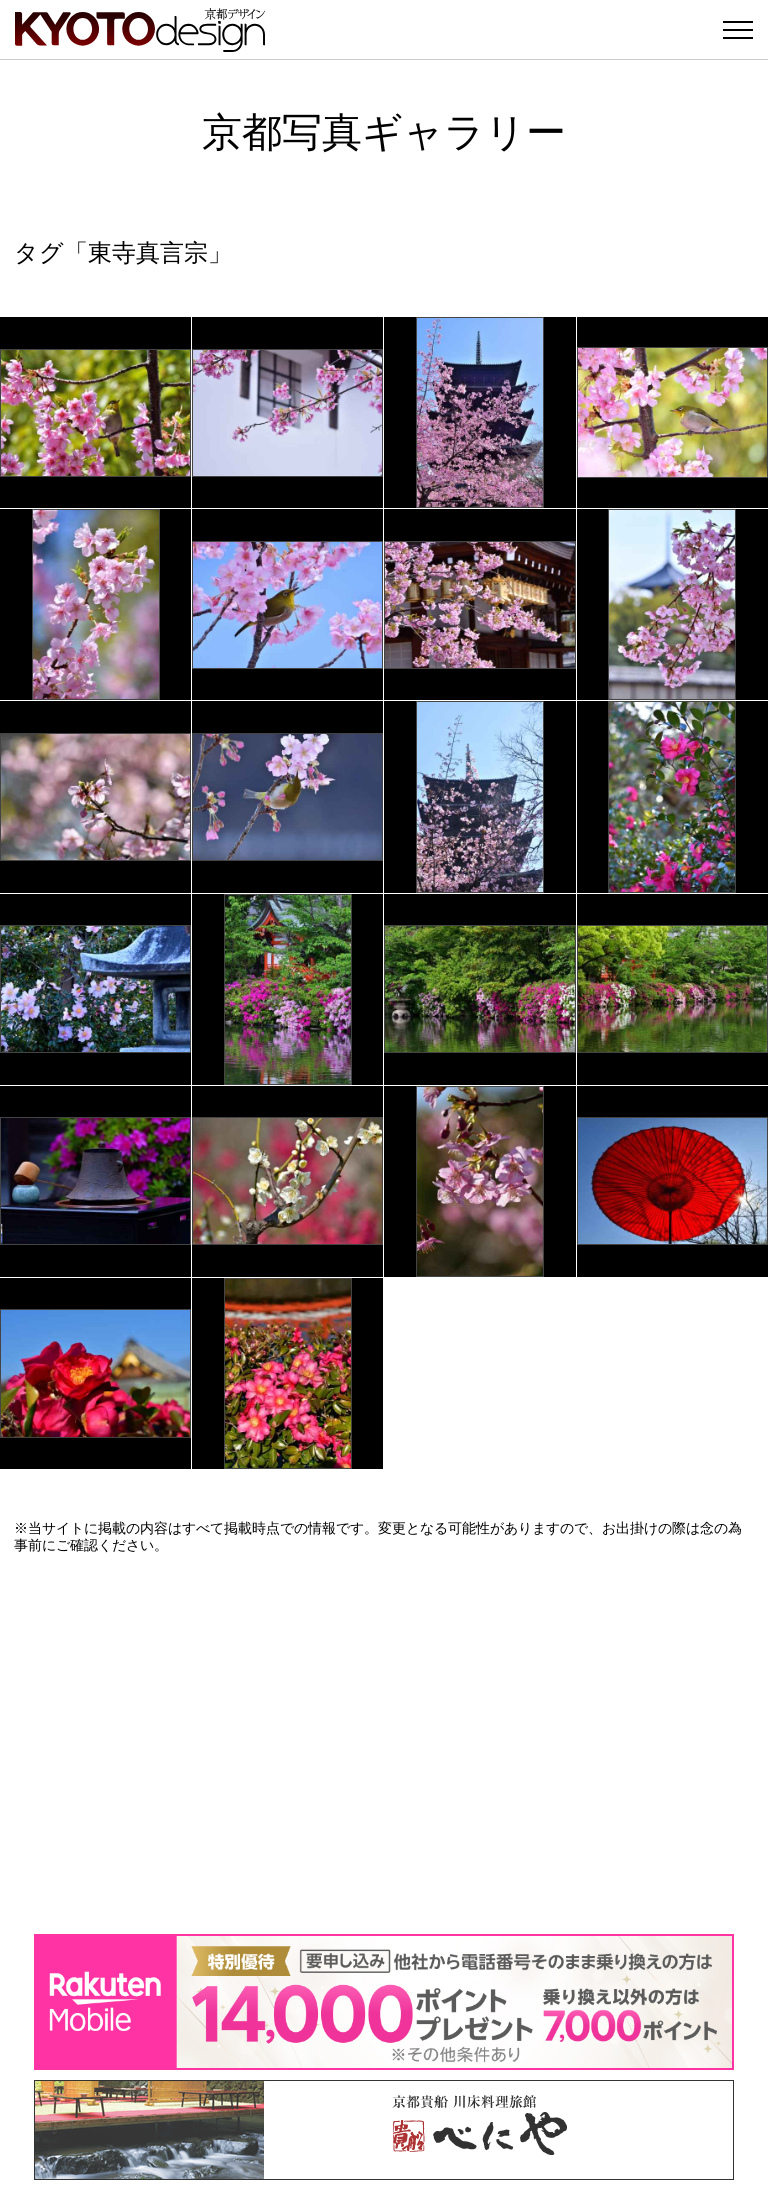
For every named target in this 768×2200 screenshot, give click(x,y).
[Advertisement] (384, 1744)
